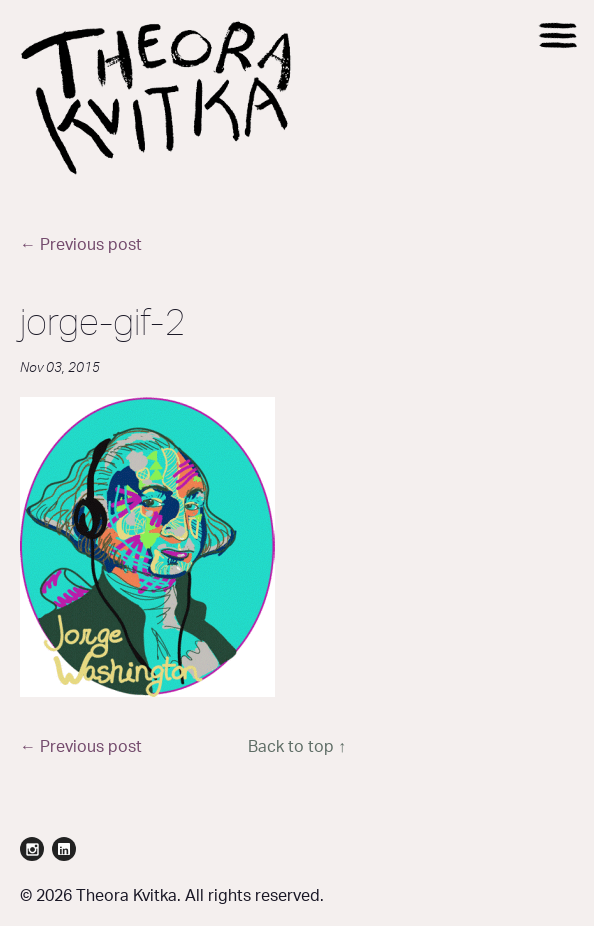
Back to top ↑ (297, 747)
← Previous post (81, 245)
